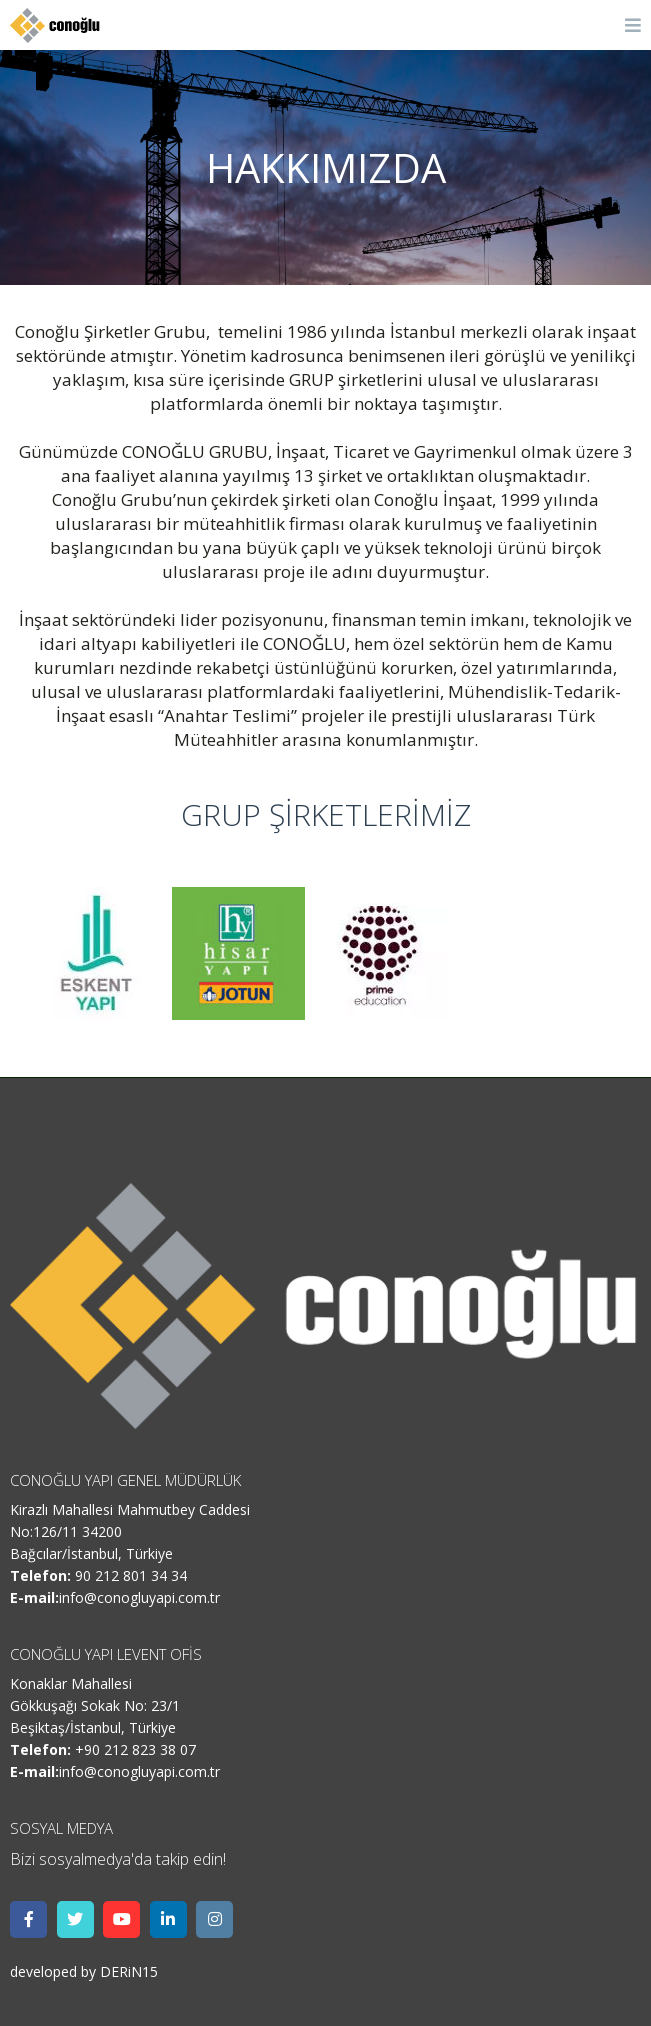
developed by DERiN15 (84, 1971)
